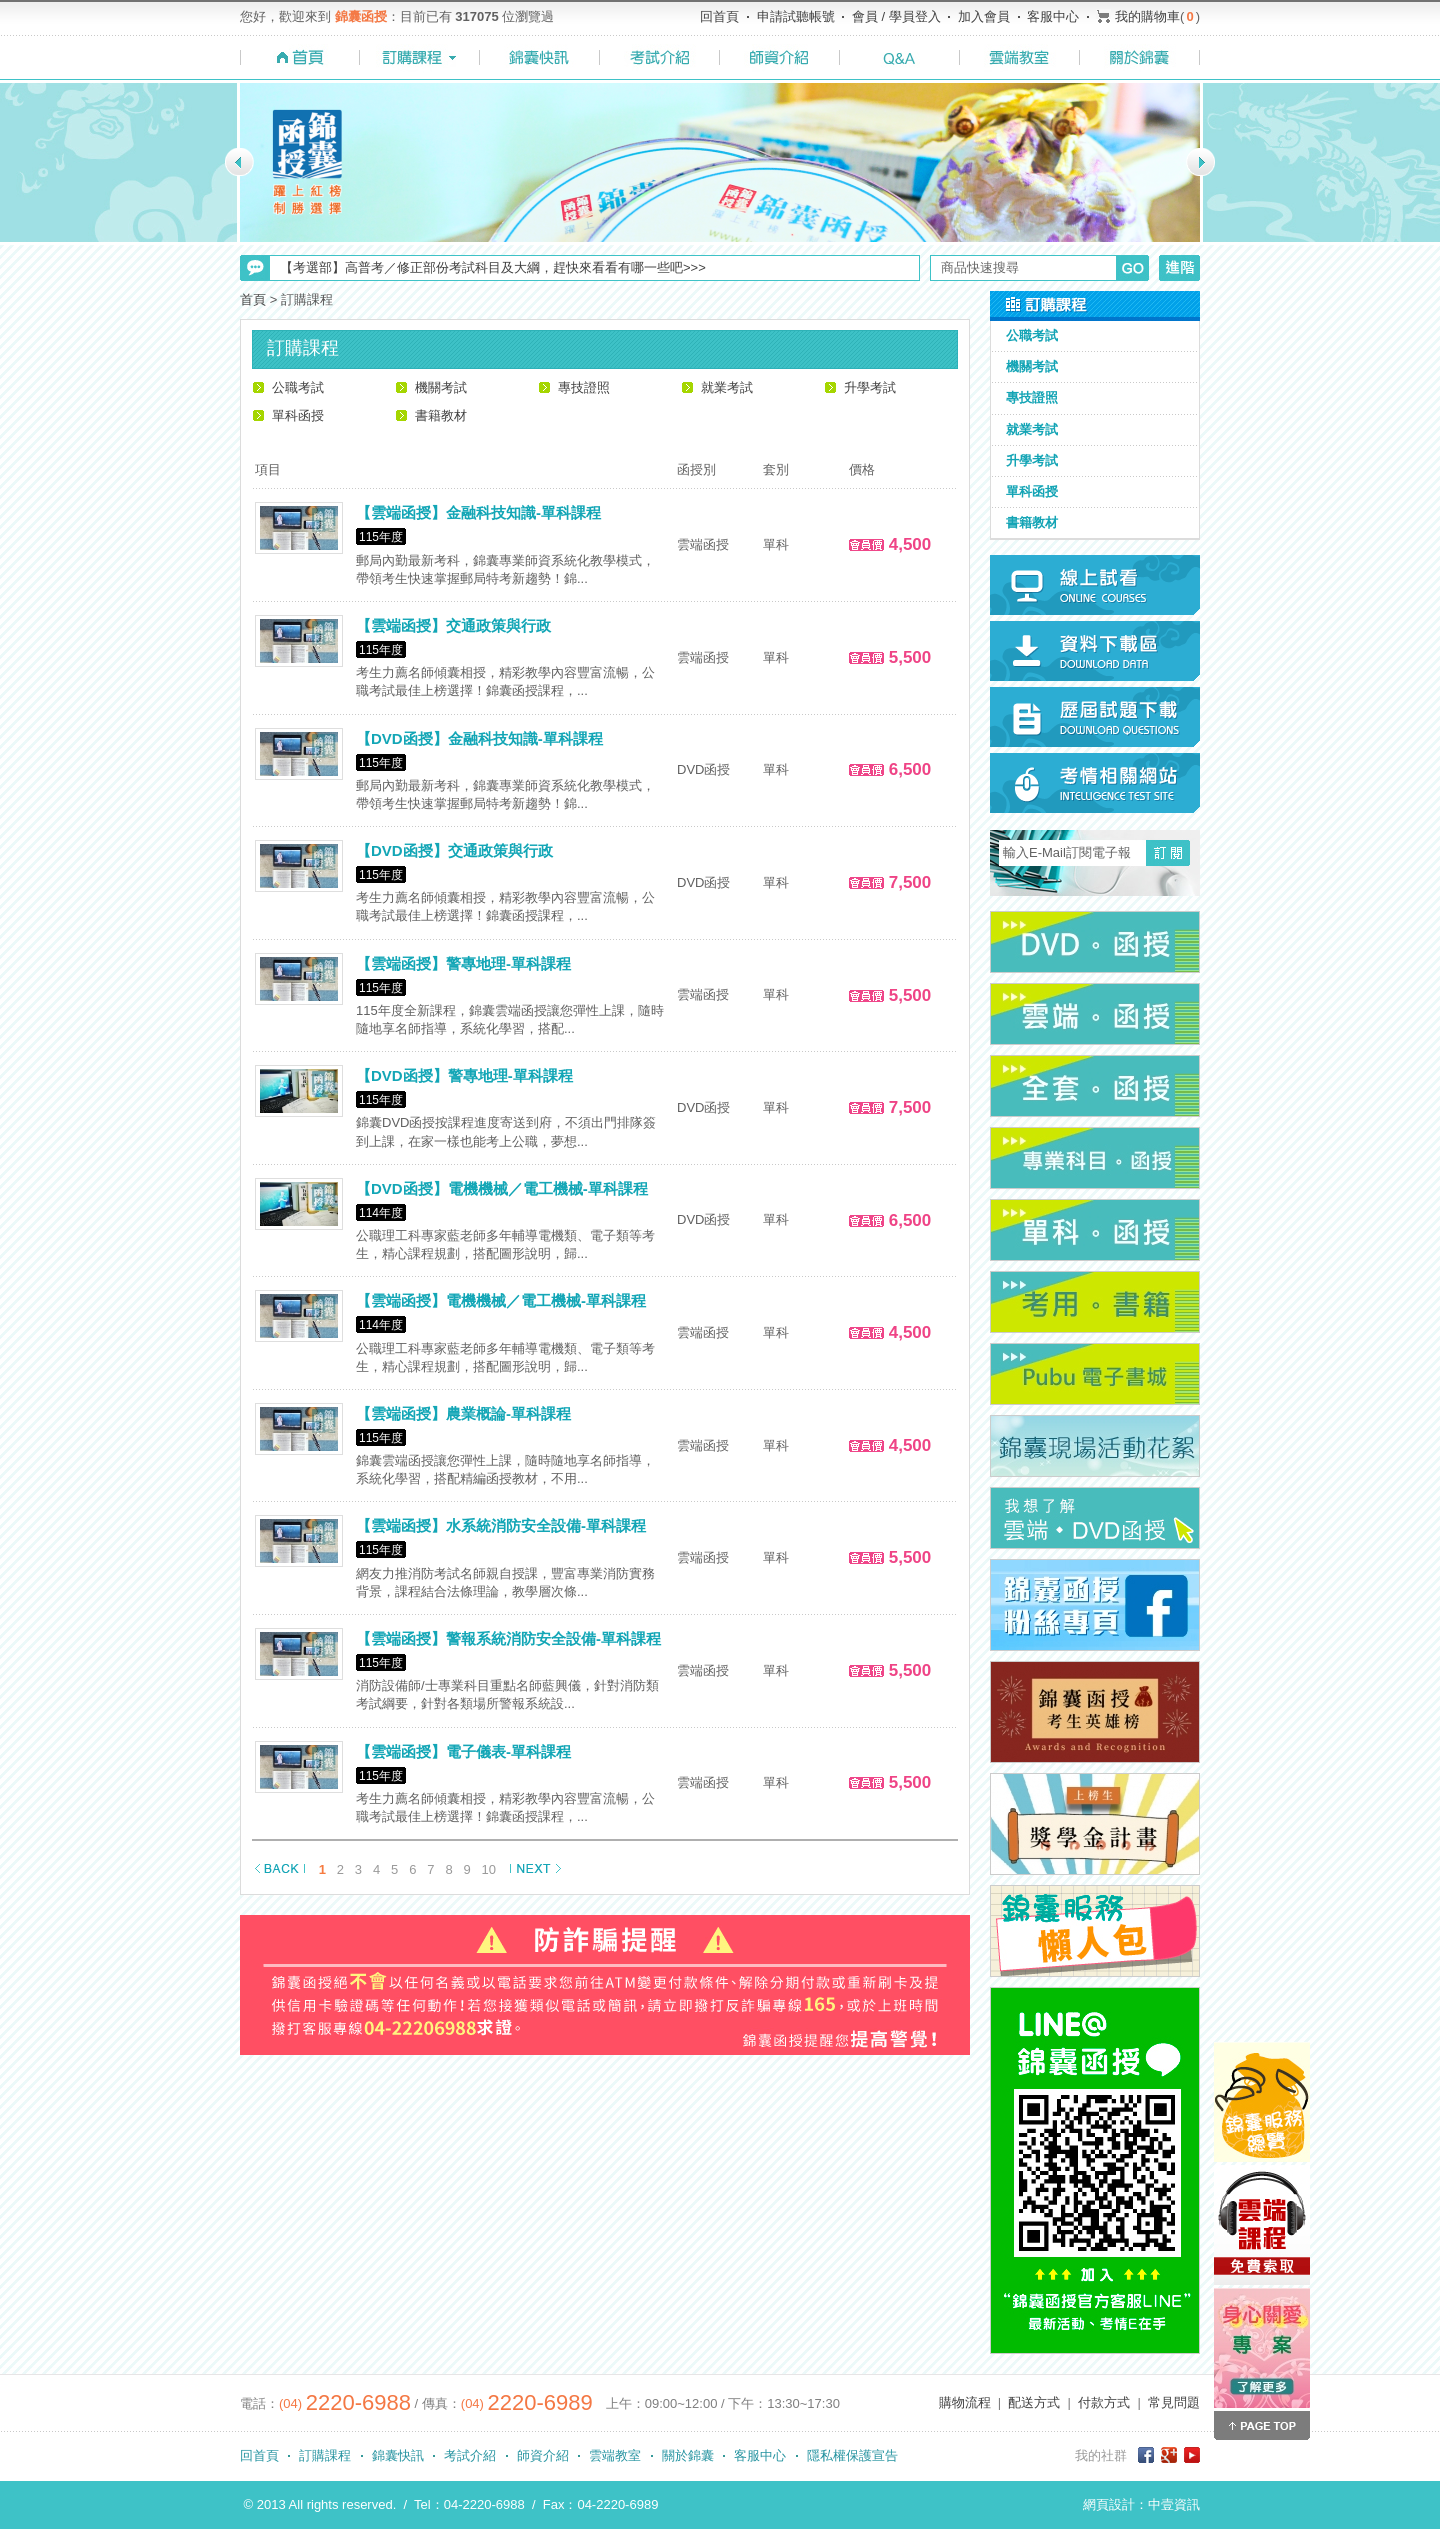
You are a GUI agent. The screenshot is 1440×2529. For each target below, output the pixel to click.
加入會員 (984, 16)
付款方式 (1104, 2402)
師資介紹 (543, 2455)
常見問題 (1174, 2402)
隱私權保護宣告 (852, 2455)
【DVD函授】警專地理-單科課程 (464, 1075)
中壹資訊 (1174, 2504)
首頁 (253, 299)
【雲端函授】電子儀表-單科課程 (463, 1751)
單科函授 (298, 415)
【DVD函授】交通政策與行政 (454, 850)
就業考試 (727, 387)
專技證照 (584, 387)
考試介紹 (470, 2455)
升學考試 (870, 387)
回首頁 (719, 16)
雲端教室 (615, 2455)
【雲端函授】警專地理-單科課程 (463, 963)
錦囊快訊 (398, 2455)
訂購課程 (325, 2455)
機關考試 (441, 387)
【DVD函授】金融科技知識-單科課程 (479, 738)
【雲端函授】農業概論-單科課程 (463, 1413)
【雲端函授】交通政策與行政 (453, 625)
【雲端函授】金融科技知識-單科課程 (478, 512)
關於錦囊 (688, 2455)
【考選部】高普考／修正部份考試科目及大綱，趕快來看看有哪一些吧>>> (493, 267)
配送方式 (1034, 2402)
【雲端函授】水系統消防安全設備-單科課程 (501, 1525)
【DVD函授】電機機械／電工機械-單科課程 (502, 1188)
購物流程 (965, 2402)
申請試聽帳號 (796, 16)
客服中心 (1053, 16)
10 (489, 1869)
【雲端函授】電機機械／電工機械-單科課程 (501, 1300)
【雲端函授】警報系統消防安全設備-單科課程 (508, 1638)
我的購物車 (1147, 16)
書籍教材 (441, 415)
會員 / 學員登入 (896, 16)
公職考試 (298, 387)
